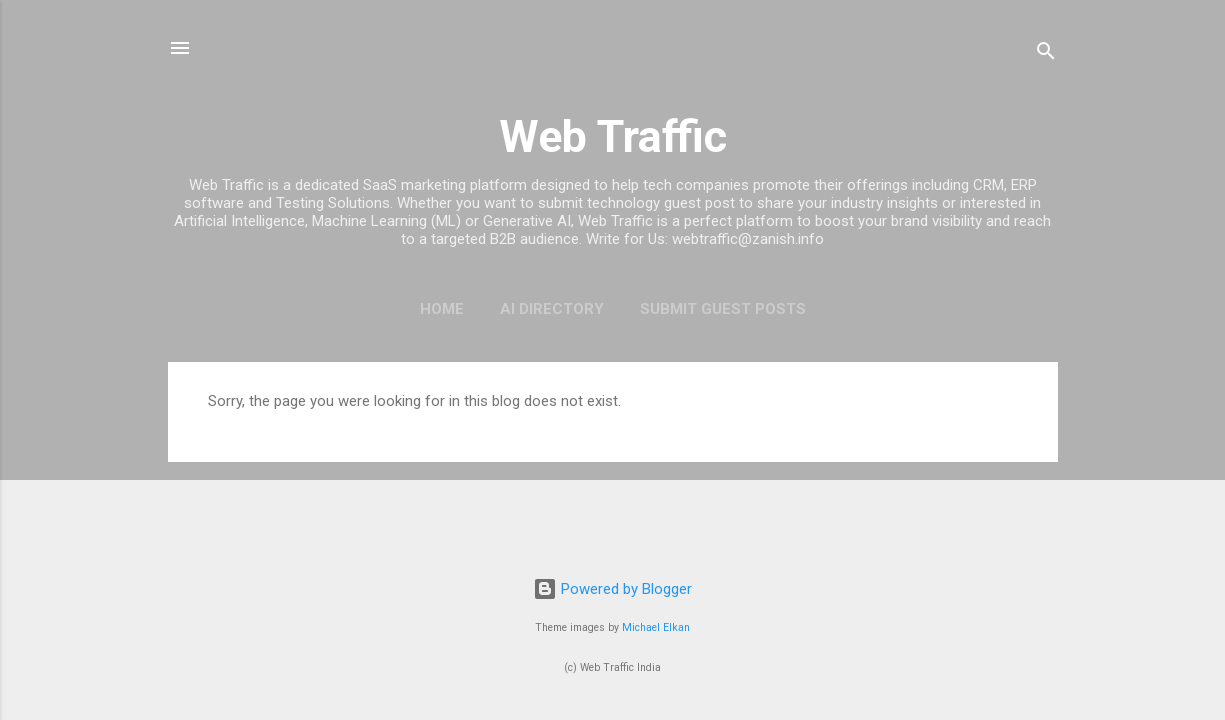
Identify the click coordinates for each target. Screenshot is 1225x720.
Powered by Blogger (612, 589)
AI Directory (552, 309)
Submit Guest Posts (723, 309)
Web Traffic (613, 136)
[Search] (1046, 54)
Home (442, 309)
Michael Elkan (656, 627)
